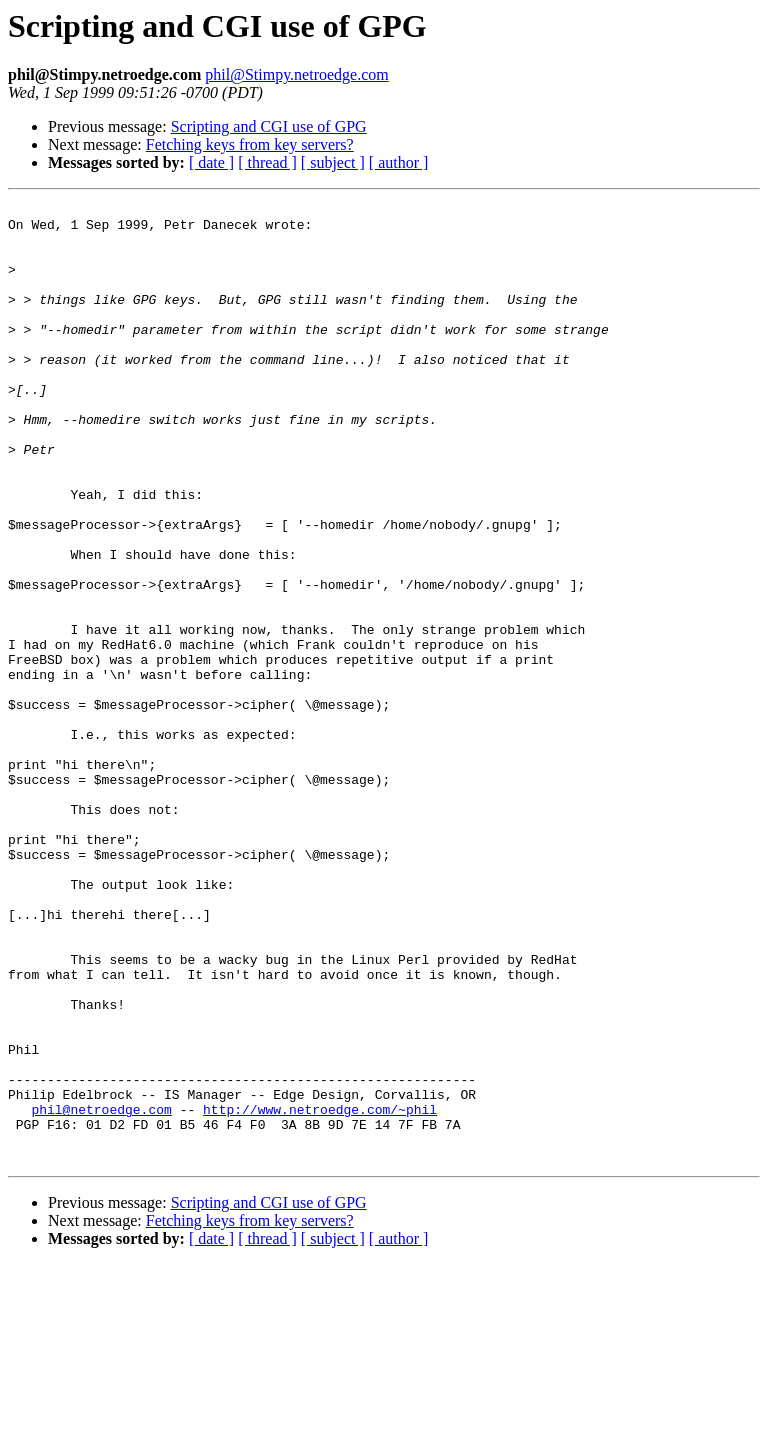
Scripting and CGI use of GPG (269, 126)
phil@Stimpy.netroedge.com (296, 74)
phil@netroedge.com (101, 1292)
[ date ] (211, 162)
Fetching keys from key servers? (250, 144)
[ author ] (399, 162)
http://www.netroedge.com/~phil (320, 1292)
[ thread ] (267, 162)
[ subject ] (333, 162)
